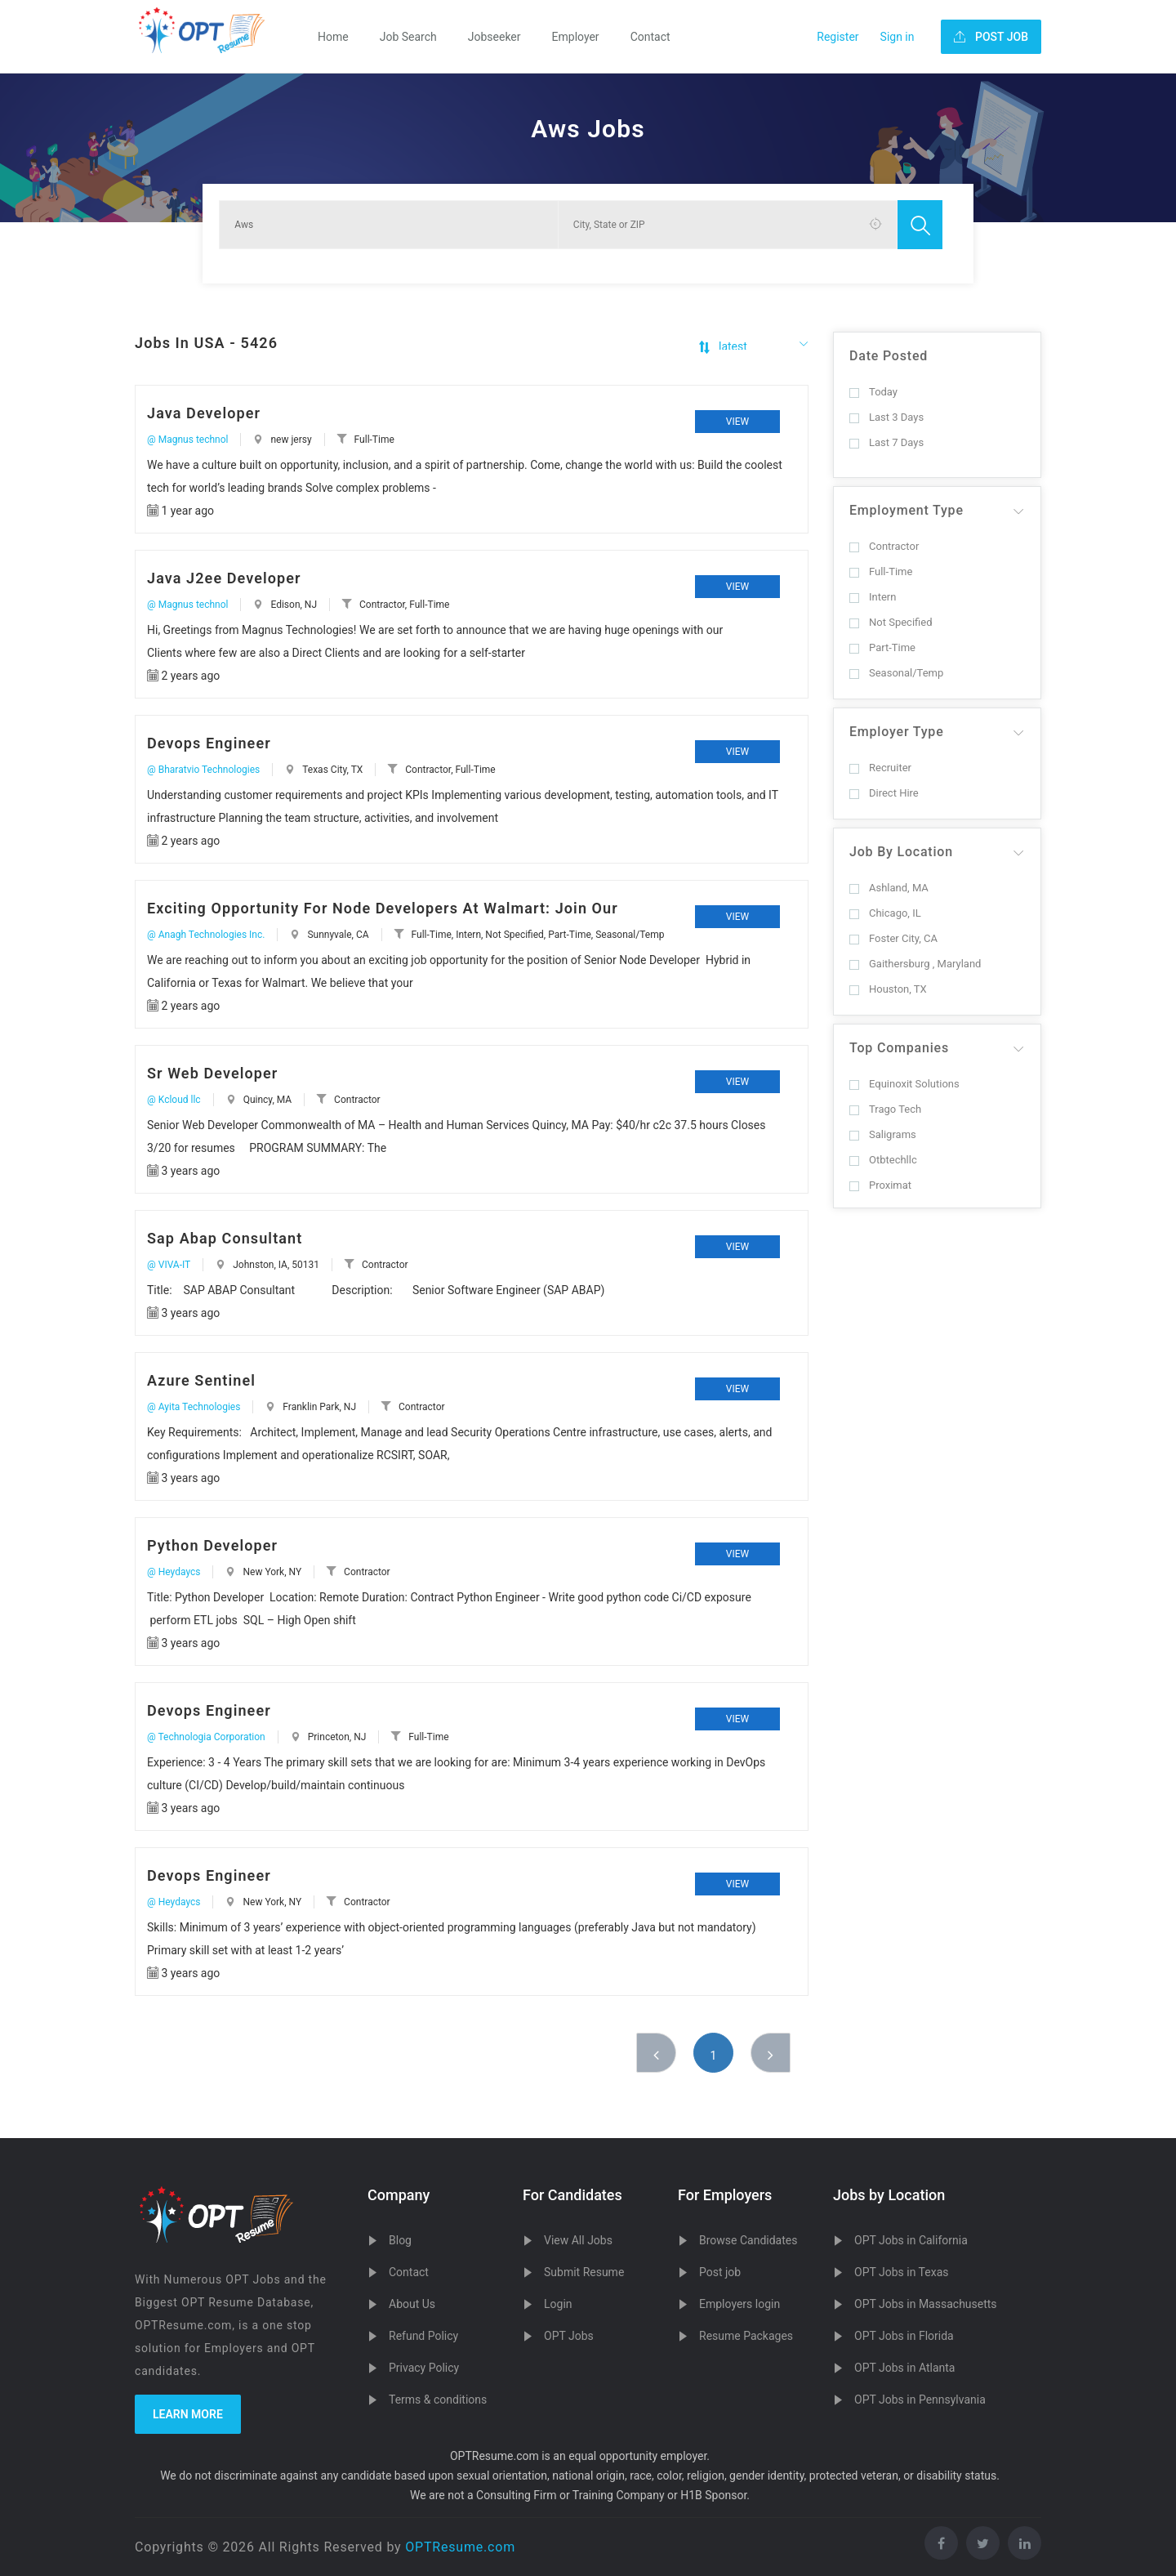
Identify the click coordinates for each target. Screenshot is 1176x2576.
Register (837, 36)
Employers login (739, 2303)
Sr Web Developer (212, 1073)
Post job (720, 2272)
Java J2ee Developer (224, 578)
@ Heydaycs (173, 1572)
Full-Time (880, 571)
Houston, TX (888, 989)
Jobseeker (494, 36)
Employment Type (906, 510)
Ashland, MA (889, 888)
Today (873, 392)
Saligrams (882, 1134)
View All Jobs (578, 2240)
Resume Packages (746, 2335)
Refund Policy (423, 2335)
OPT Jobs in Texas (901, 2272)
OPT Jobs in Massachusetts (925, 2303)
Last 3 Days (886, 417)
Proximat (880, 1185)
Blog (400, 2240)
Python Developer (212, 1545)
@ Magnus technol (187, 439)
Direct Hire (884, 793)
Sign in (897, 36)
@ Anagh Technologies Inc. (206, 934)
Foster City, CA (893, 938)
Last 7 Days (886, 442)
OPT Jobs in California (911, 2240)
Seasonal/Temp (896, 673)
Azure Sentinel (201, 1380)
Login (558, 2303)
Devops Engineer (209, 743)
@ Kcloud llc (174, 1099)
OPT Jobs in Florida (904, 2335)
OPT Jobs (569, 2335)
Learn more (188, 2414)
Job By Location (901, 851)
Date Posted (888, 356)
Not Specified (890, 622)
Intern (872, 597)
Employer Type (896, 731)
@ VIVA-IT (168, 1264)
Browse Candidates (748, 2240)
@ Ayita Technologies (193, 1407)
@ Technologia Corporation (206, 1737)
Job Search (408, 36)
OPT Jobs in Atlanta (904, 2367)
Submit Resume (584, 2272)
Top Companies (899, 1048)
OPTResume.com (460, 2547)
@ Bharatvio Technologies (203, 769)
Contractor (884, 546)
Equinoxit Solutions (904, 1084)
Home (333, 36)
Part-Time (882, 647)
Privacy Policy (424, 2367)
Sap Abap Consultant (224, 1238)
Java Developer (204, 413)
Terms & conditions (438, 2399)
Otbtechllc (883, 1160)
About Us (412, 2303)
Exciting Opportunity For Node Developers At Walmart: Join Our (382, 908)
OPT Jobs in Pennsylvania (920, 2399)
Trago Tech (885, 1109)
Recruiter (880, 767)
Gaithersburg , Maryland (915, 964)
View (737, 421)
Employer (575, 36)
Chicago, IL (885, 913)
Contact (650, 36)
